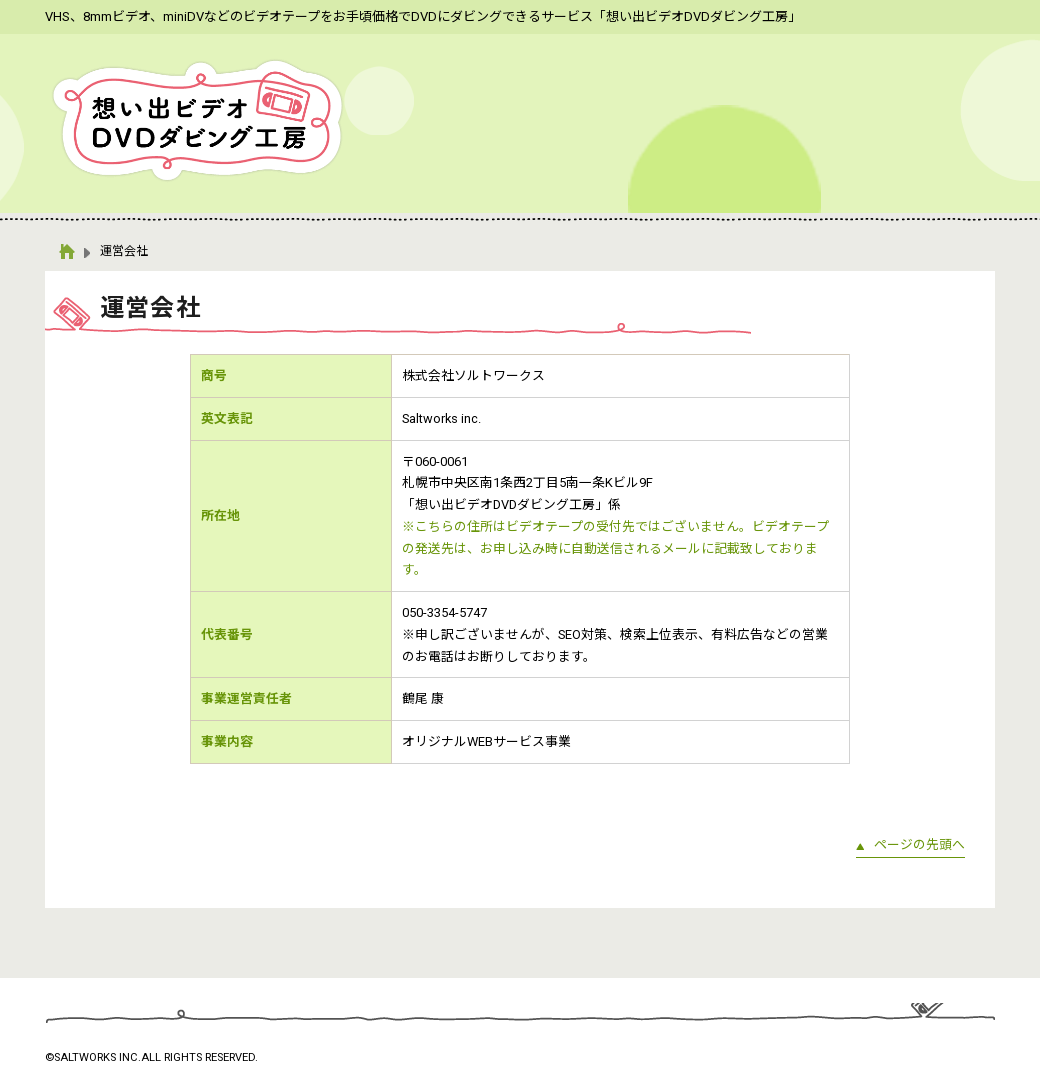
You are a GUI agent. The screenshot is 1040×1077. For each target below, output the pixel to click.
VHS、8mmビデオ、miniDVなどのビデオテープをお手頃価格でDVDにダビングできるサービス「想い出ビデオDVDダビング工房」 (423, 16)
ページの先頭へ (919, 844)
